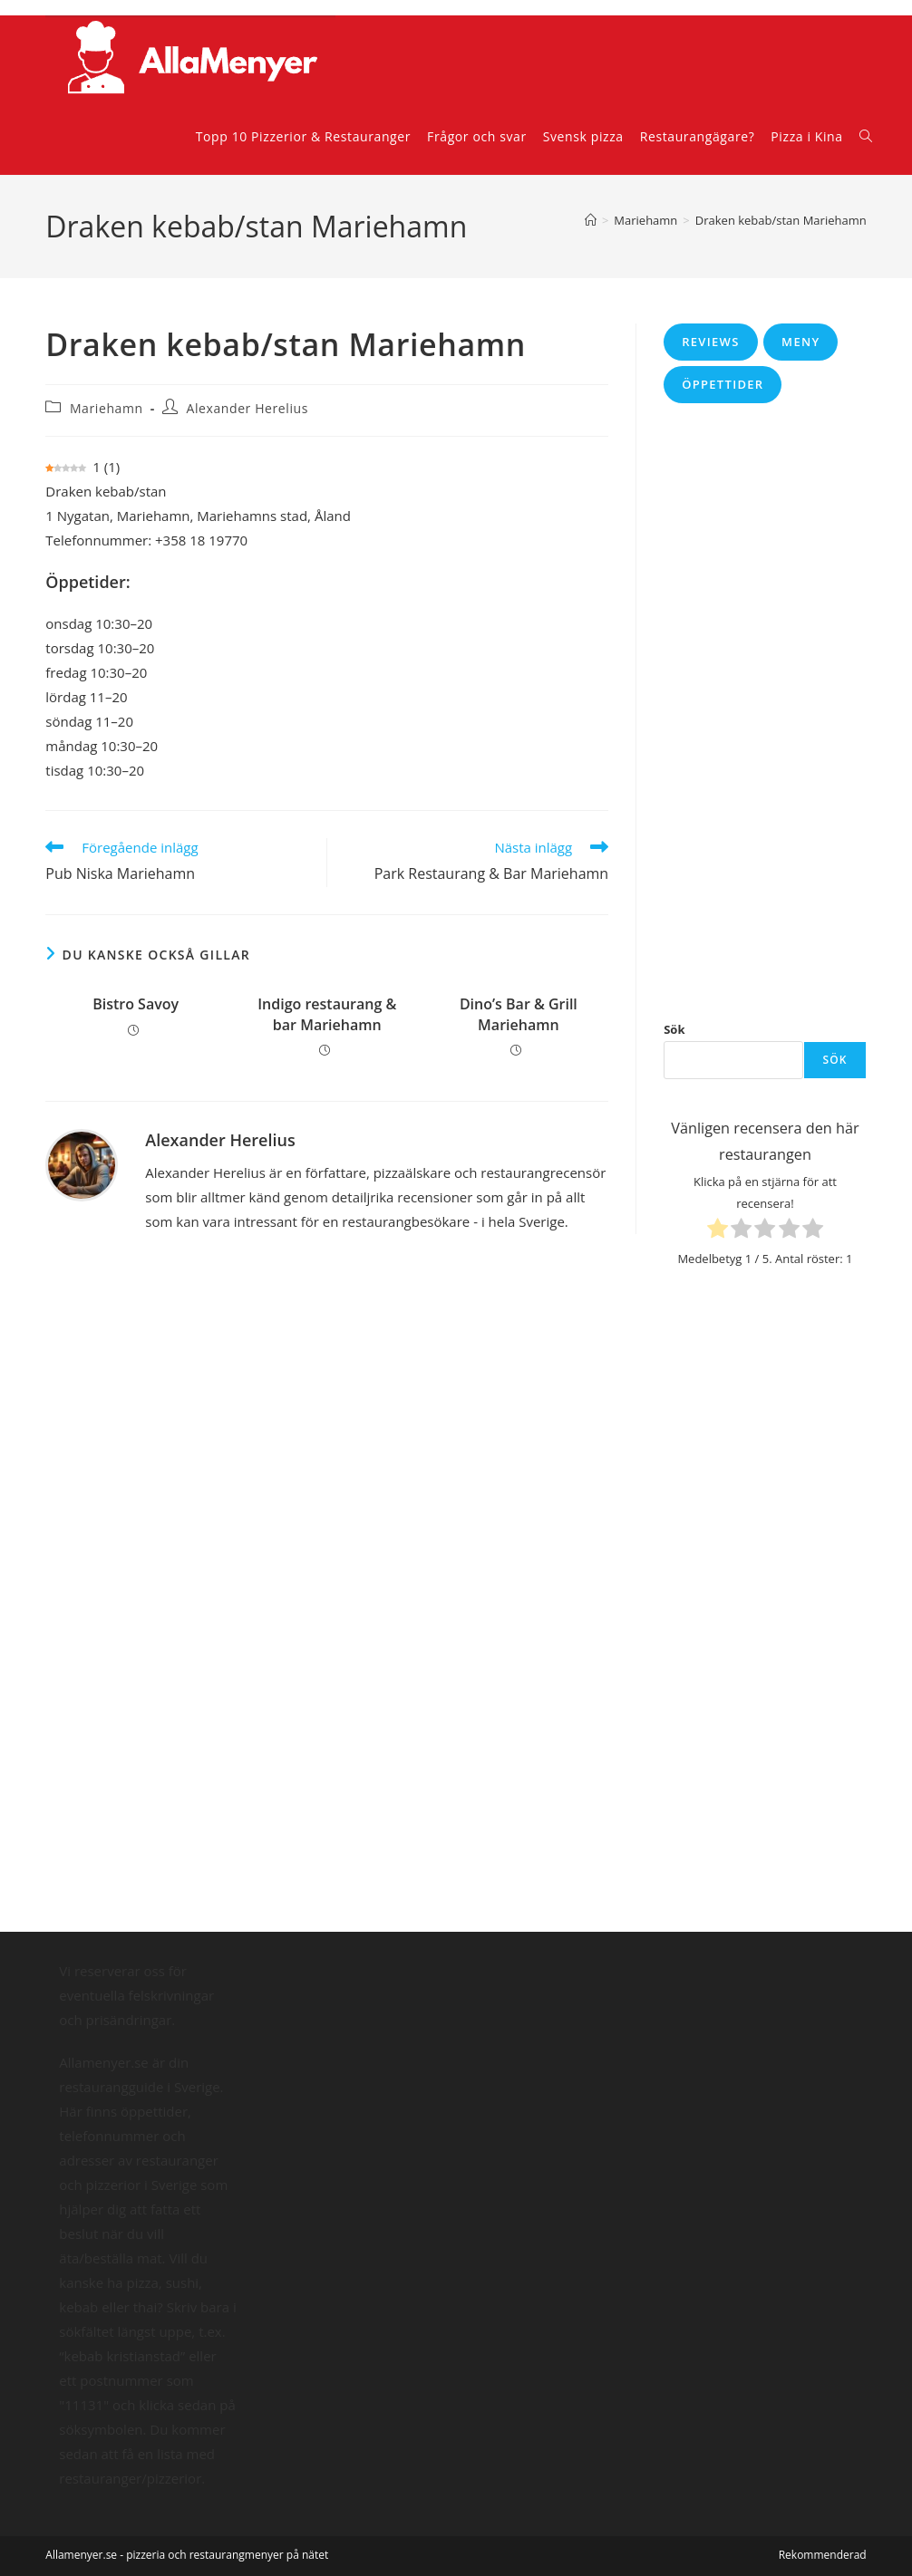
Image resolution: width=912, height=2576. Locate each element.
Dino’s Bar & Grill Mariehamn (518, 1014)
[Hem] (591, 220)
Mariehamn (106, 408)
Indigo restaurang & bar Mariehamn (326, 1014)
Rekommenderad (823, 2554)
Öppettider (722, 384)
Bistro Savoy (135, 1004)
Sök (674, 1029)
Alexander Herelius (247, 408)
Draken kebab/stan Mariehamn (781, 220)
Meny (800, 341)
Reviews (710, 341)
